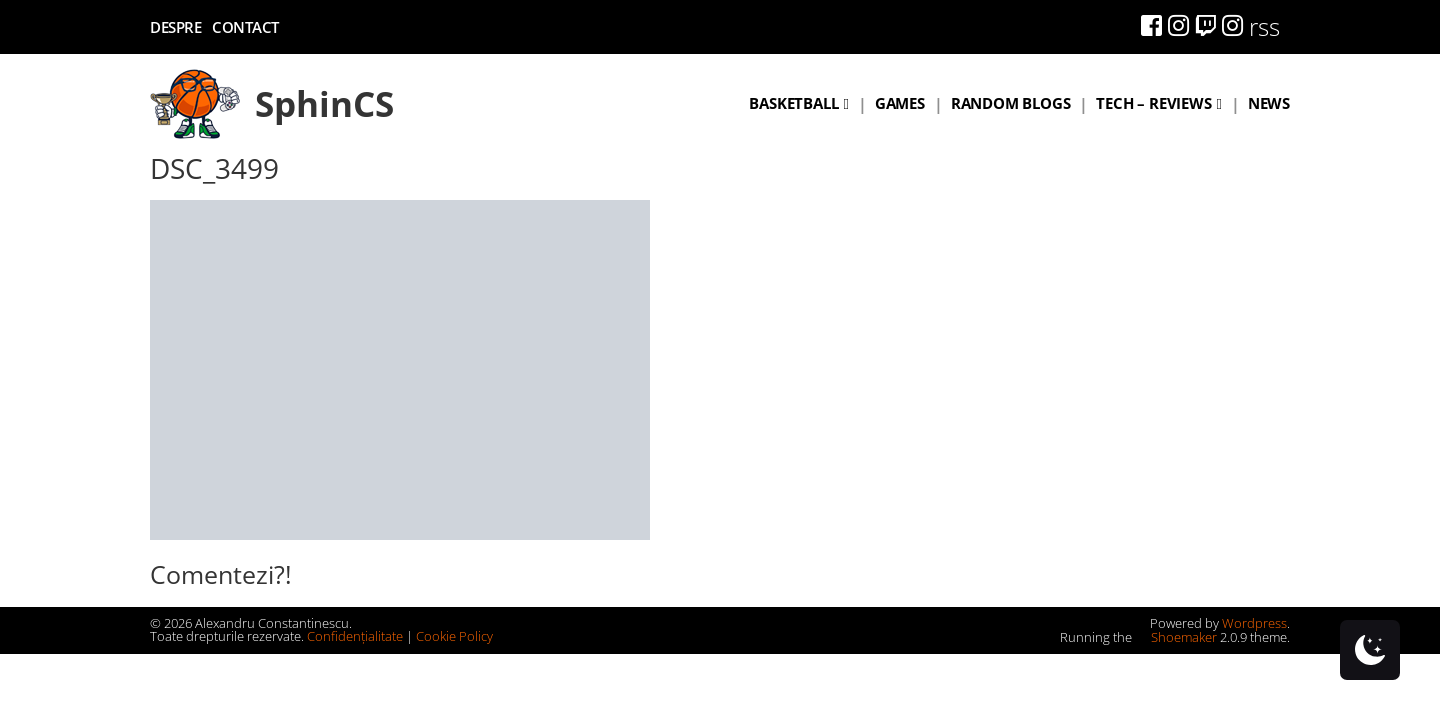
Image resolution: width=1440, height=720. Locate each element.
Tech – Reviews (1153, 103)
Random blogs (1011, 103)
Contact (245, 27)
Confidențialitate (355, 636)
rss (1264, 26)
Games (900, 103)
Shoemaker (1176, 637)
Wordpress (1254, 623)
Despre (175, 27)
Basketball (793, 103)
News (1269, 103)
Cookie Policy (454, 636)
